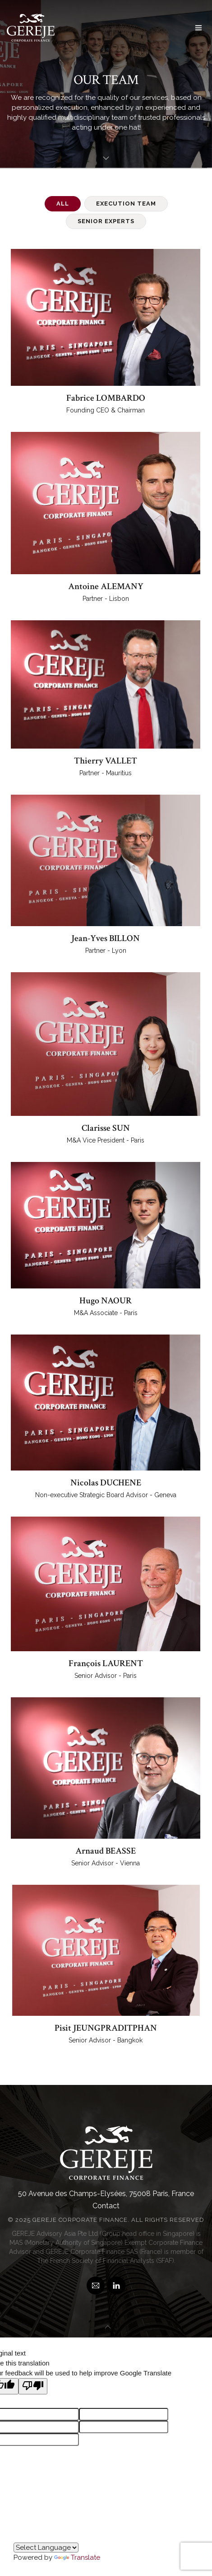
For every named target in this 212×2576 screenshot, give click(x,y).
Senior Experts (106, 221)
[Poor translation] (32, 2386)
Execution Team (126, 203)
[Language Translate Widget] (46, 2548)
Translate (77, 2557)
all (62, 203)
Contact (106, 2205)
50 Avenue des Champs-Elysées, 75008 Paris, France (106, 2193)
